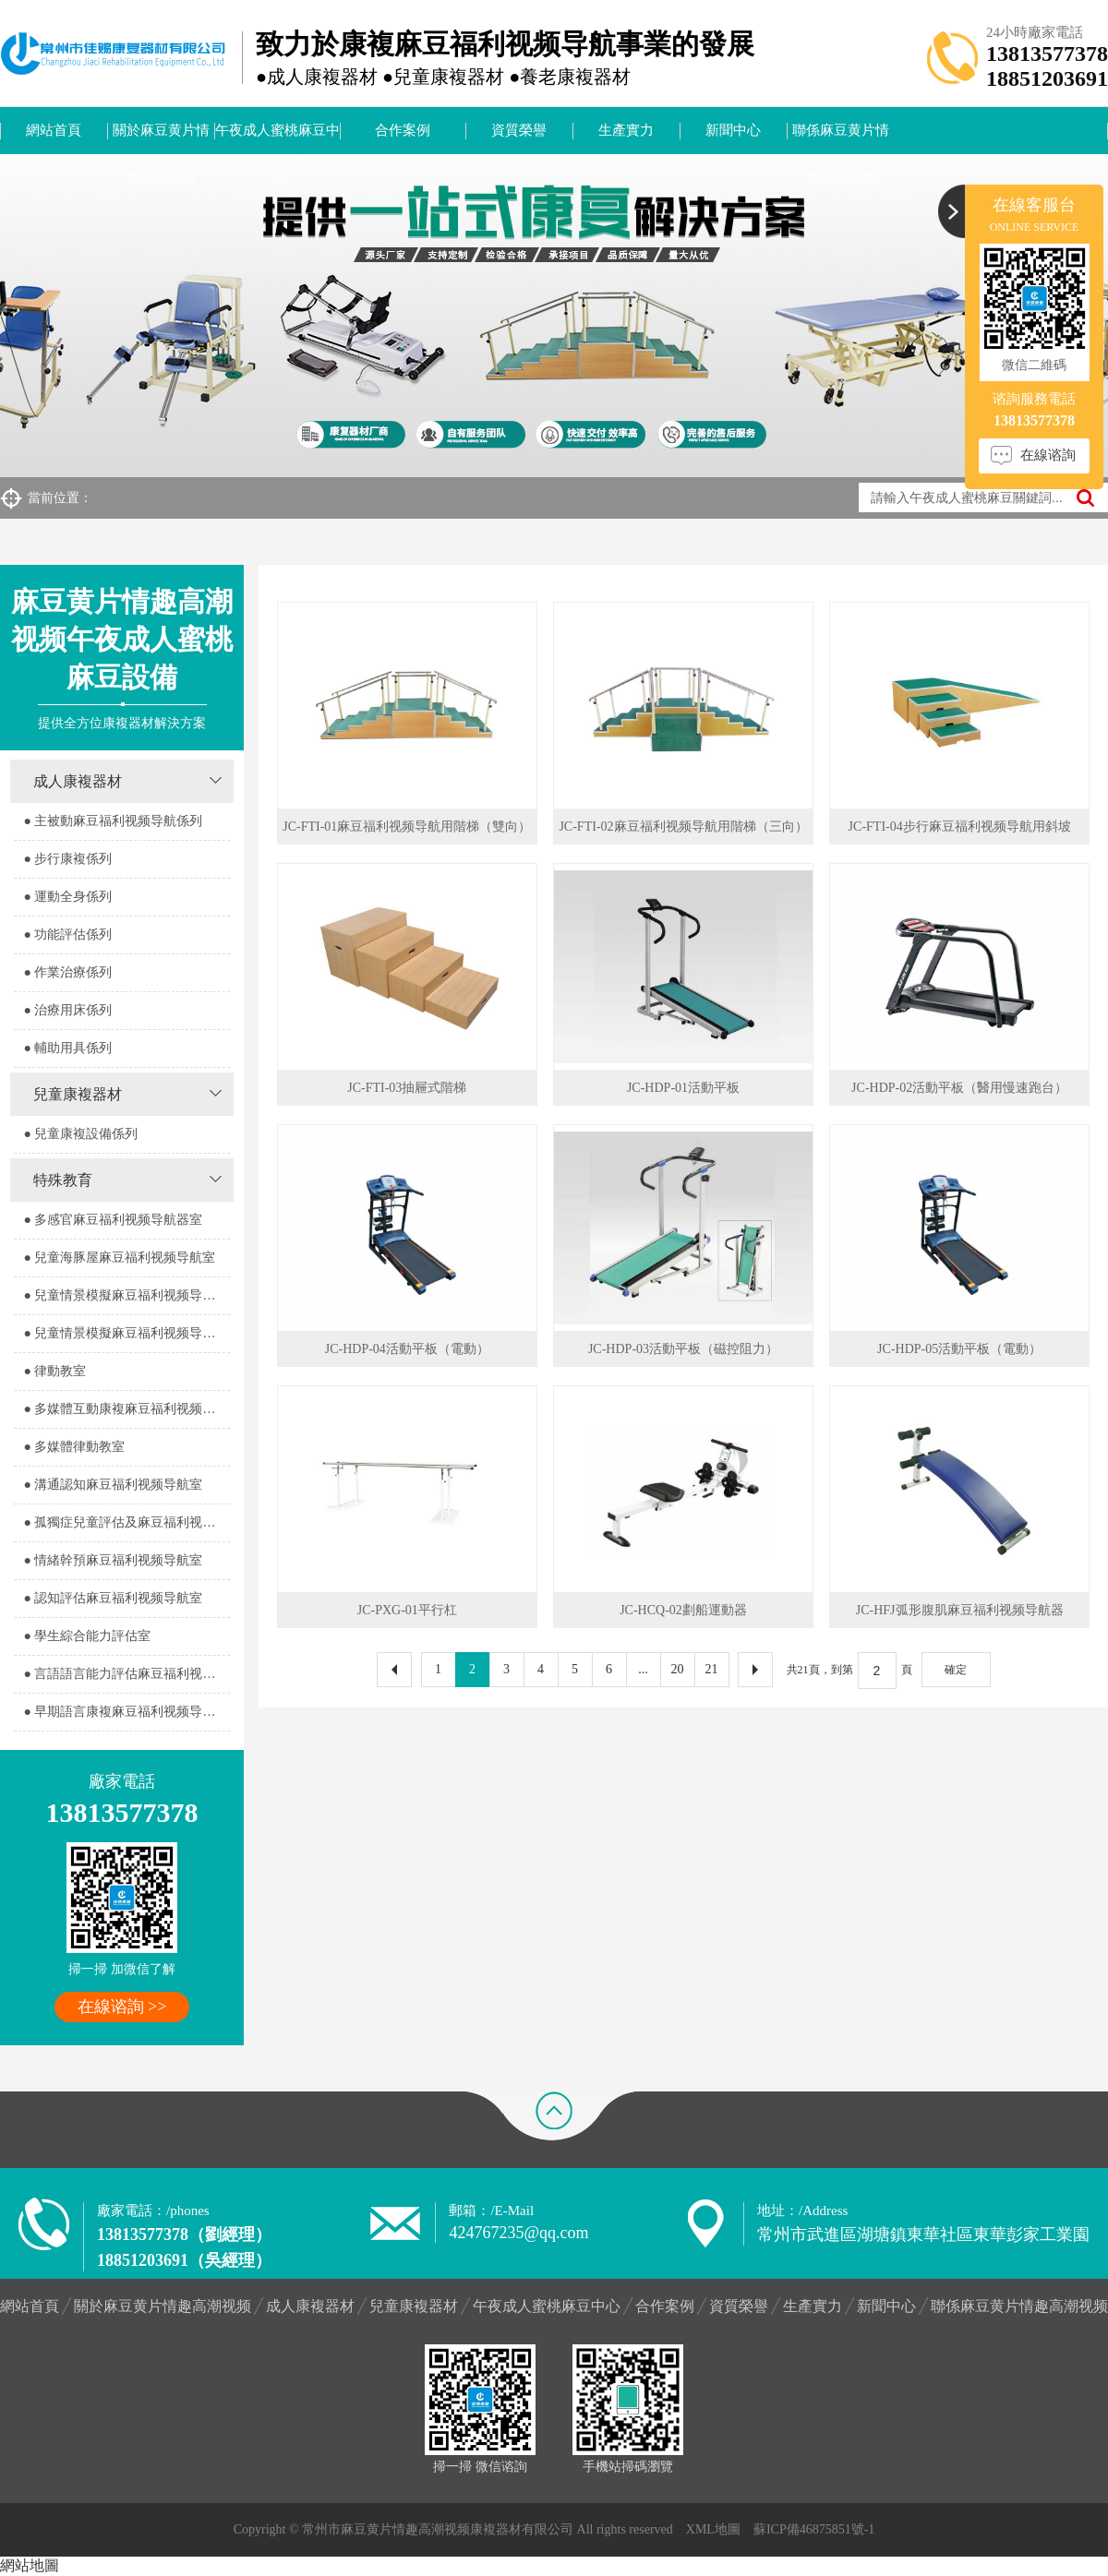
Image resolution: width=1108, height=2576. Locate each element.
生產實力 (626, 130)
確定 (956, 1669)
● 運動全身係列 (67, 897)
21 (711, 1669)
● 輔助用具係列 (67, 1048)
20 (677, 1669)
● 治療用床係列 (67, 1010)
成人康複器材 (77, 781)
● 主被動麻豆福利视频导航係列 (112, 821)
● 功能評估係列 (67, 934)
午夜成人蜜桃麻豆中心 (277, 138)
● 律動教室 (54, 1371)
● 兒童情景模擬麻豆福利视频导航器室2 (126, 1333)
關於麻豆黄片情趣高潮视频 (161, 138)
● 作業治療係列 (67, 972)
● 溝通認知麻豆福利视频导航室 (112, 1485)
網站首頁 (53, 130)
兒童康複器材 (77, 1094)
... (643, 1669)
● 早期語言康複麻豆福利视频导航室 (125, 1712)
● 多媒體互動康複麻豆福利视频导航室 (126, 1409)
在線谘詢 (1048, 455)
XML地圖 (713, 2529)
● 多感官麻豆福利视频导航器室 (112, 1220)
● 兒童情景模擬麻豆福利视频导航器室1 (126, 1295)
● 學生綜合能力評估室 (87, 1636)
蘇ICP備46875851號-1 (813, 2529)
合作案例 (402, 130)
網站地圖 (29, 2565)
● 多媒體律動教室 (74, 1447)
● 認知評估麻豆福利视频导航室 (112, 1598)
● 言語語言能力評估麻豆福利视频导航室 (126, 1674)
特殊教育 (62, 1180)
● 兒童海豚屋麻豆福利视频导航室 (119, 1257)
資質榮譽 (519, 130)
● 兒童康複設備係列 (80, 1134)
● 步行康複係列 (67, 859)
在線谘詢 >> (122, 2006)
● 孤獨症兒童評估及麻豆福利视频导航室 (126, 1522)
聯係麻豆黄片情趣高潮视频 (840, 138)
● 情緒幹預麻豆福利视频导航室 (112, 1560)
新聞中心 (733, 130)
